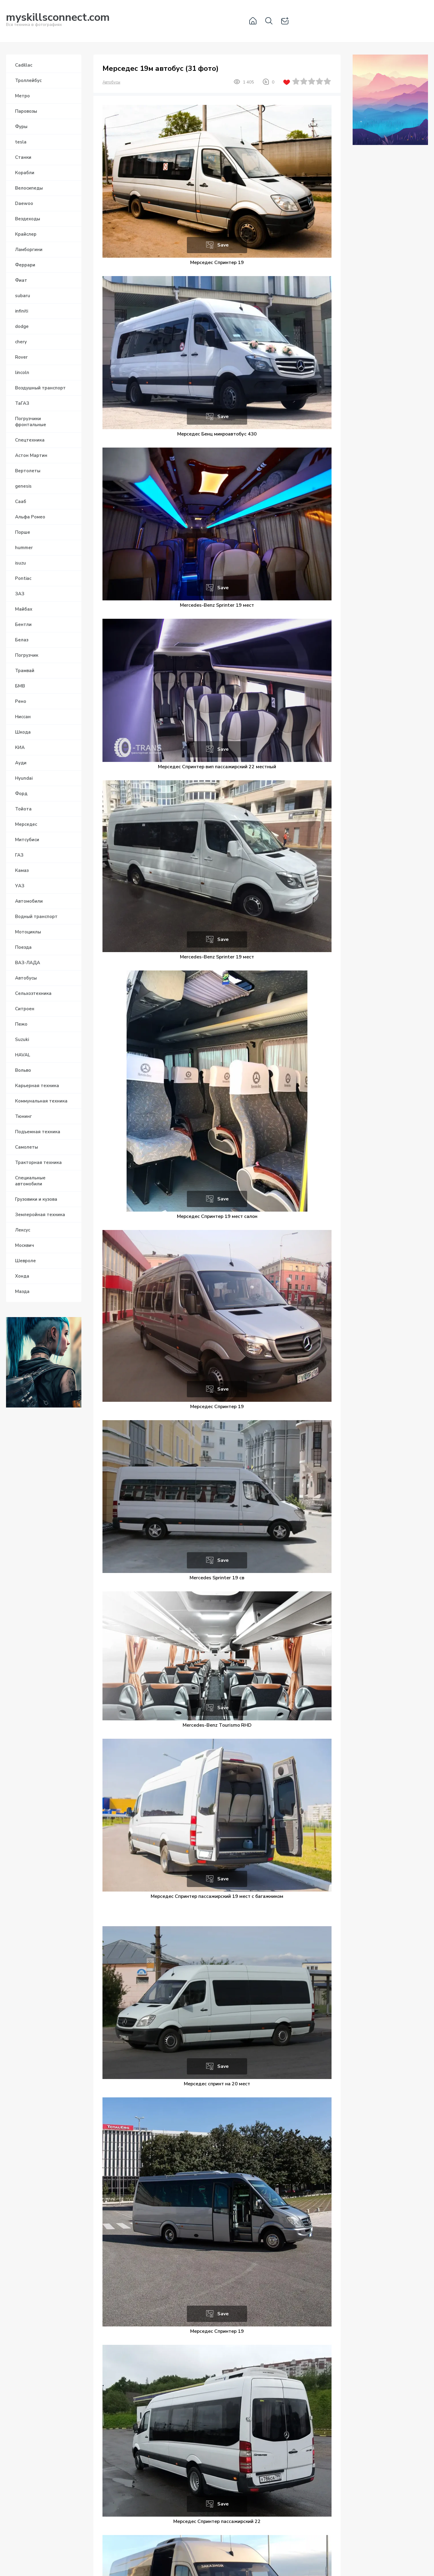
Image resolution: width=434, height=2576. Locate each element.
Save (223, 245)
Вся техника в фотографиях (58, 20)
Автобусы (111, 82)
